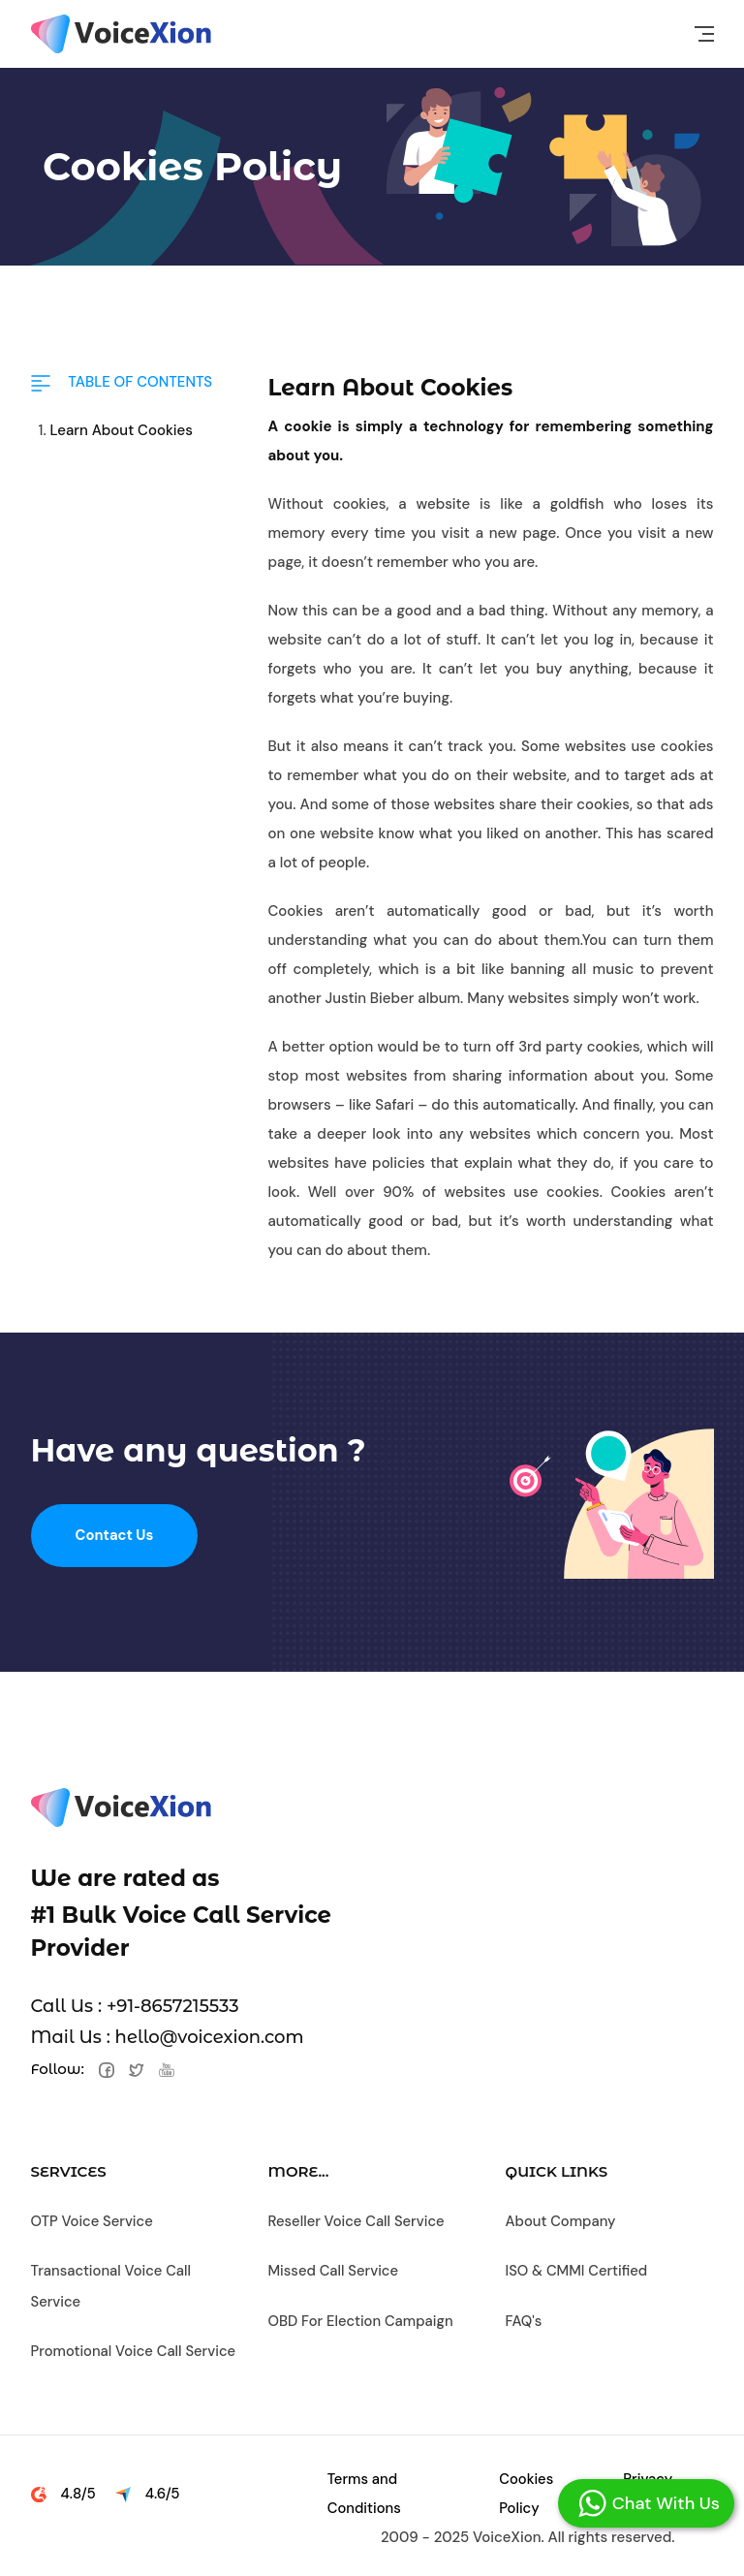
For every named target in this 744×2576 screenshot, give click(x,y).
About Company (562, 2221)
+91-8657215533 (173, 2006)
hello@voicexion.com (209, 2037)
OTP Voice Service (93, 2221)
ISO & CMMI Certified (578, 2269)
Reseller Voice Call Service (358, 2221)
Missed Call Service (334, 2269)
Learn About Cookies (121, 430)
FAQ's (524, 2318)
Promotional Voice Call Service (135, 2347)
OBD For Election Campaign (362, 2318)
